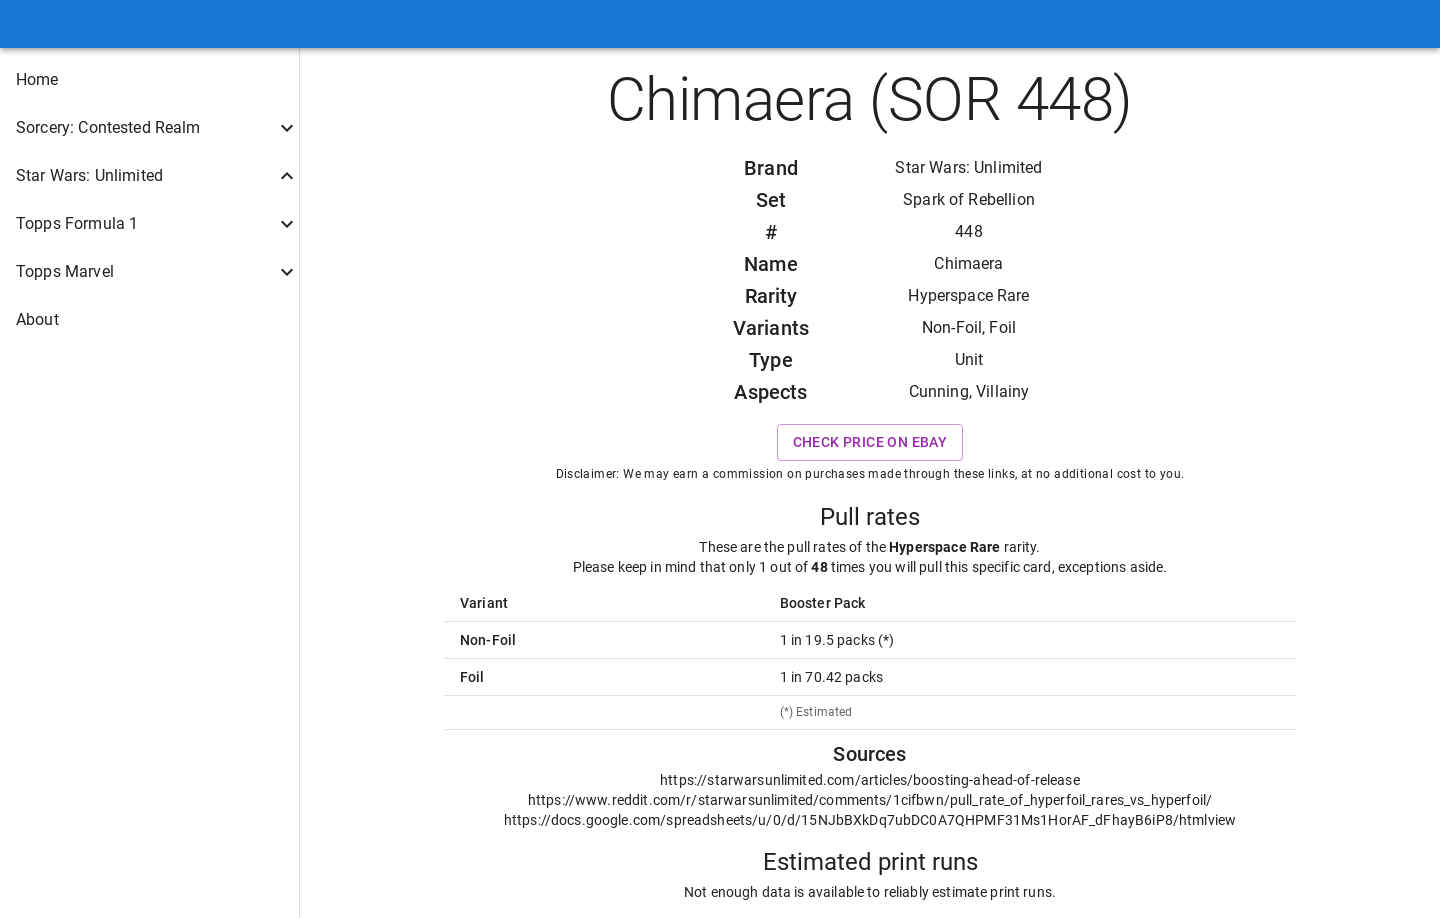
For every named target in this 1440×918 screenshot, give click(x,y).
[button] (149, 80)
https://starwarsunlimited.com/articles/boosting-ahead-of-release (870, 780)
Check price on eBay (870, 442)
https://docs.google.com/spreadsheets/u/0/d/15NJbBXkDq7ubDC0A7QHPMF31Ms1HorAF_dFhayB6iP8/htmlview (870, 820)
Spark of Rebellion (969, 199)
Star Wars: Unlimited (968, 167)
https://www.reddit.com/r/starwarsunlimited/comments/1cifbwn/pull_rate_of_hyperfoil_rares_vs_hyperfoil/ (870, 800)
